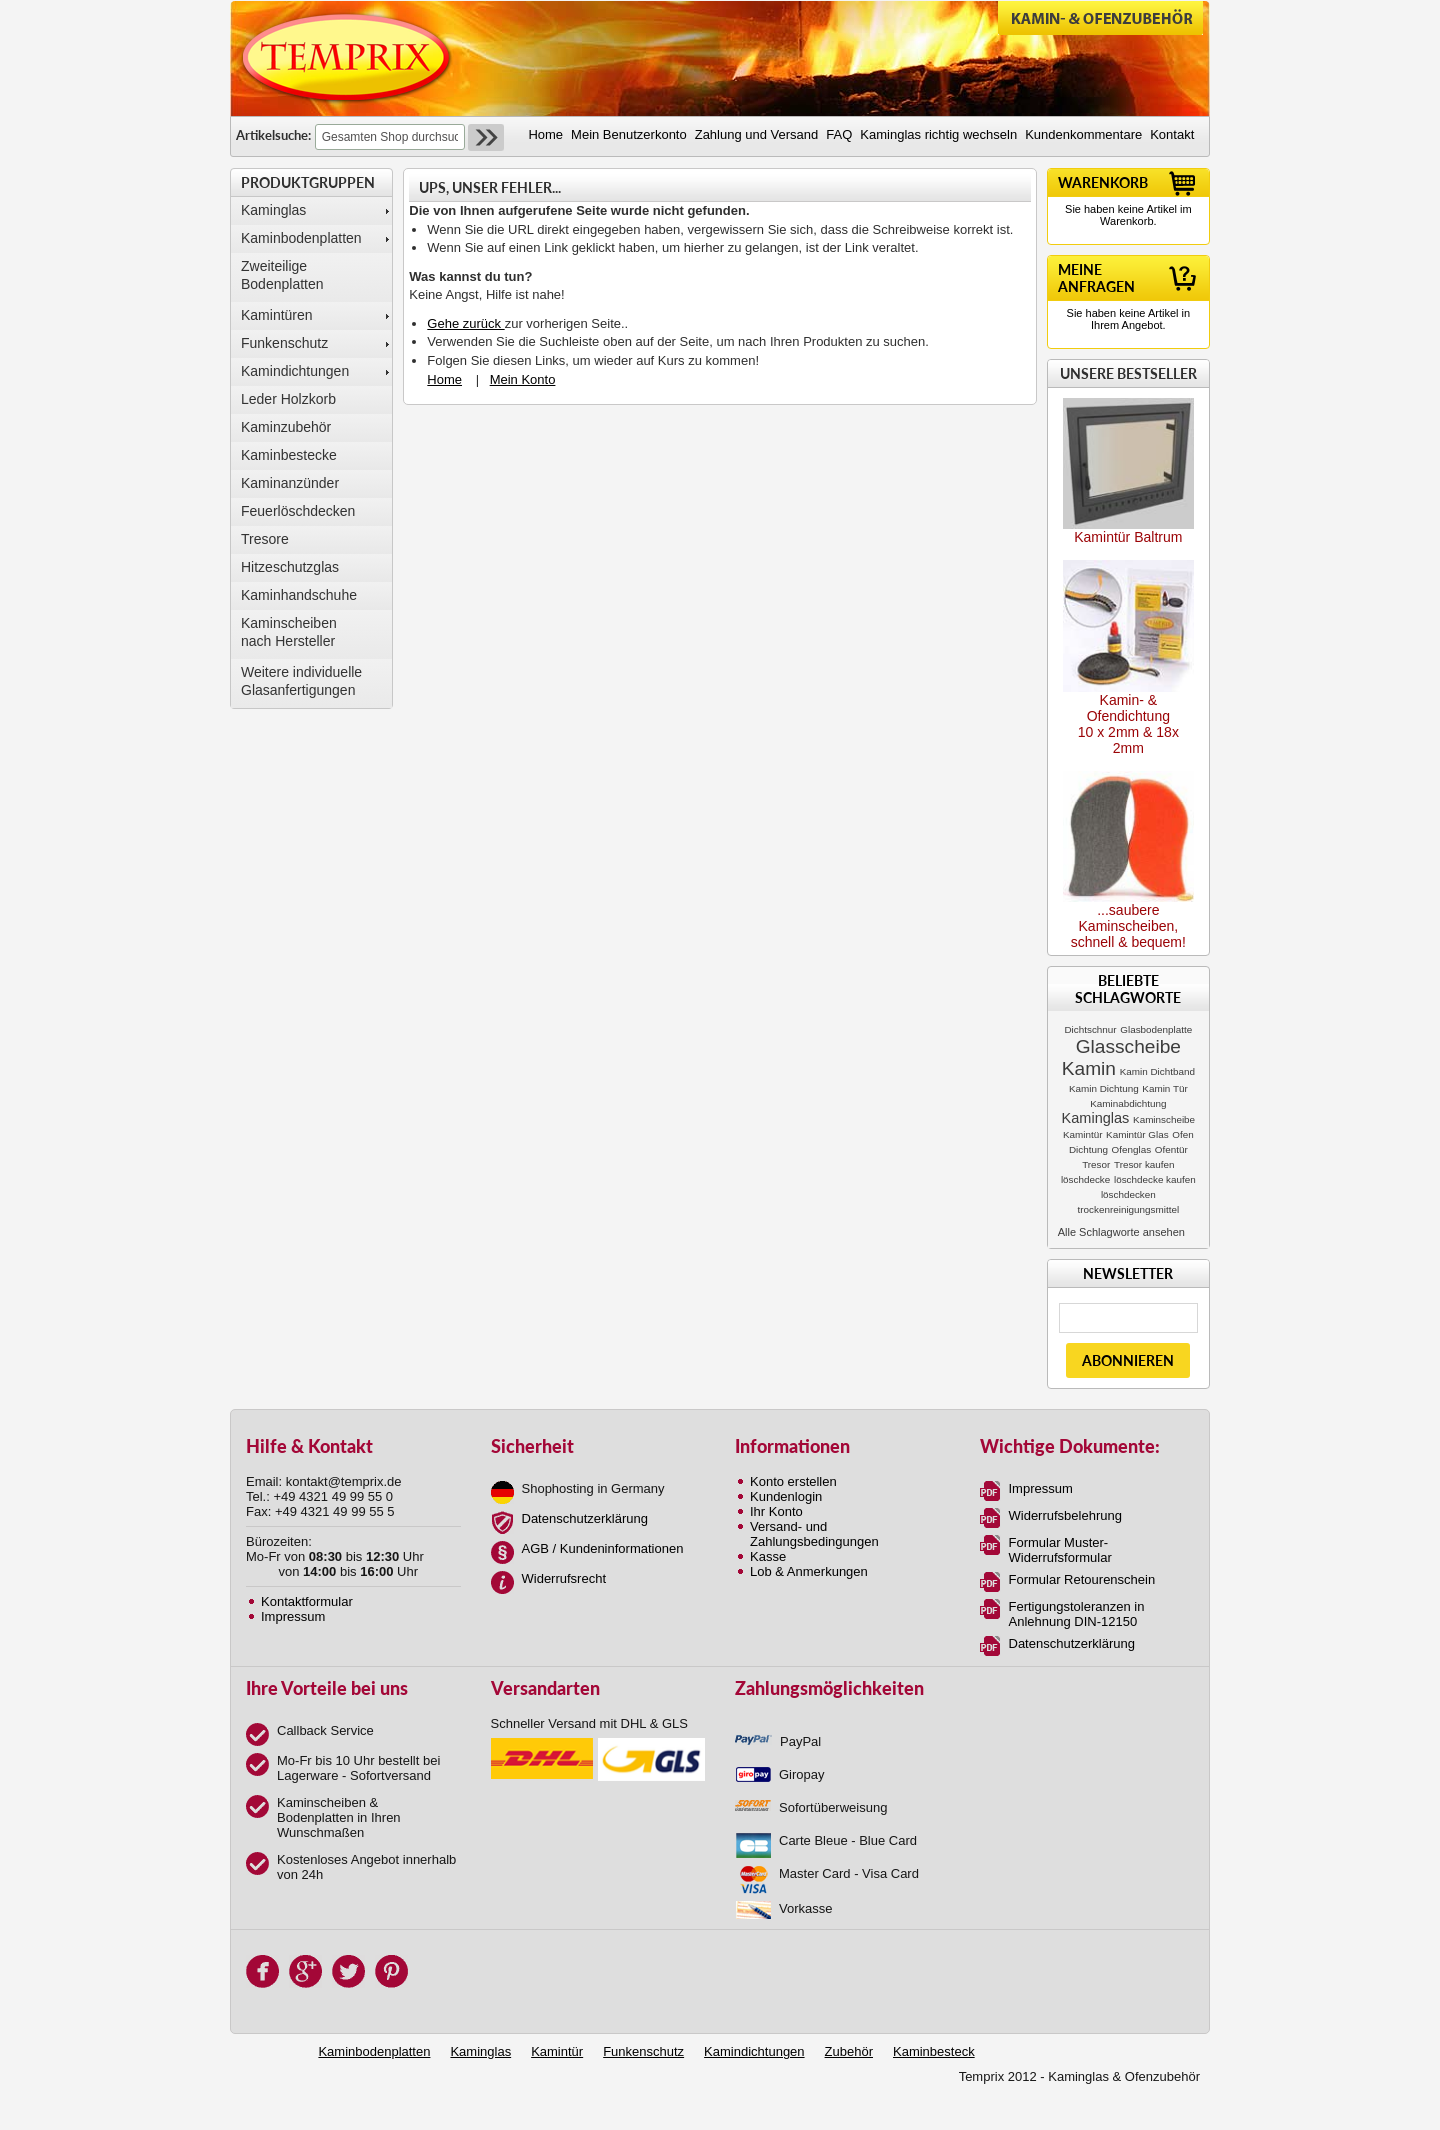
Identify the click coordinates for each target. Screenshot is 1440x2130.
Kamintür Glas (1137, 1134)
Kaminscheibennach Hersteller (289, 632)
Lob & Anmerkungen (809, 1571)
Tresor (1096, 1164)
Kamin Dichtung (1104, 1088)
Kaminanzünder (290, 483)
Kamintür (1083, 1134)
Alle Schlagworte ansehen (1121, 1232)
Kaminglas (273, 210)
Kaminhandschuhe (299, 595)
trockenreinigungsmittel (1129, 1209)
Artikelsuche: (273, 135)
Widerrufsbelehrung (1065, 1515)
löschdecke (1085, 1179)
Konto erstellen (793, 1481)
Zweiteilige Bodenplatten (282, 275)
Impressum (293, 1616)
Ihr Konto (776, 1511)
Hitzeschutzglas (290, 567)
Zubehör (849, 2051)
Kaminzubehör (286, 427)
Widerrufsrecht (564, 1578)
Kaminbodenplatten (301, 238)
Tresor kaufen (1144, 1164)
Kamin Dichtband (1157, 1071)
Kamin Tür (1164, 1088)
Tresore (265, 539)
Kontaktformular (307, 1601)
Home (444, 379)
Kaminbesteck (934, 2051)
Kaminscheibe (1164, 1119)
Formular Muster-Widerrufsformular (1060, 1550)
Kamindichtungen (295, 371)
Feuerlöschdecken (298, 511)
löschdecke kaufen (1155, 1179)
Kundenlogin (786, 1496)
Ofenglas (1132, 1149)
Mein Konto (523, 379)
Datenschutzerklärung (585, 1518)
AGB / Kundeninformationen (603, 1548)
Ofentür (1171, 1149)
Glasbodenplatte (1156, 1029)
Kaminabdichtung (1128, 1103)
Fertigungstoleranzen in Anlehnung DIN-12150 (1077, 1614)
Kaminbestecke (289, 455)
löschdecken (1128, 1194)
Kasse (768, 1556)
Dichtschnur (1090, 1029)
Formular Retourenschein (1082, 1579)
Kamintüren (277, 315)
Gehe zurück (465, 323)
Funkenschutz (284, 343)
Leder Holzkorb (288, 399)
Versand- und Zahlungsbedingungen (814, 1534)
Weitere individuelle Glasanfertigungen (301, 681)
